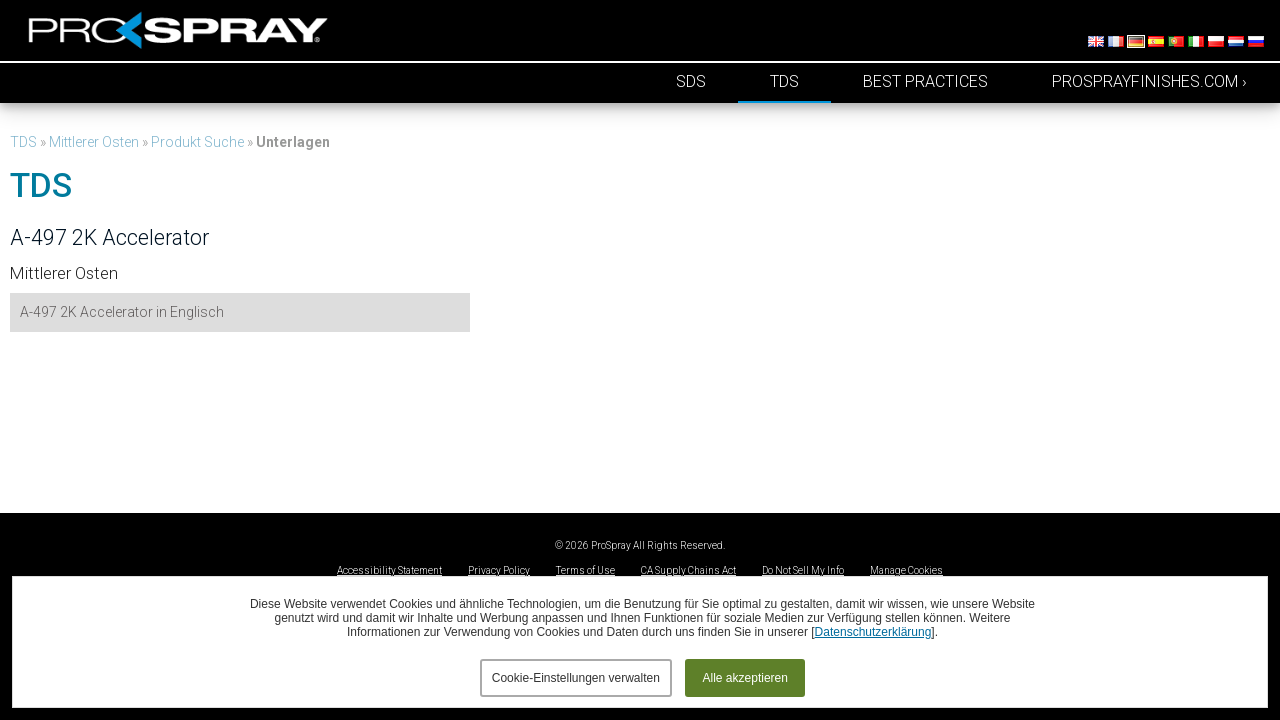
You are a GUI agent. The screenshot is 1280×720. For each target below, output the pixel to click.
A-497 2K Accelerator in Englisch (122, 312)
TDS (784, 81)
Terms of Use (585, 570)
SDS (691, 81)
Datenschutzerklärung (873, 632)
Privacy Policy (499, 570)
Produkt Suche (197, 142)
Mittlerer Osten (94, 142)
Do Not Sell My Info (803, 570)
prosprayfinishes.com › (1149, 81)
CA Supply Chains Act (688, 570)
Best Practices (925, 81)
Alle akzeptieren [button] (745, 678)
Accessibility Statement (389, 570)
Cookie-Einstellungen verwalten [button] (576, 678)
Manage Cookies (906, 570)
